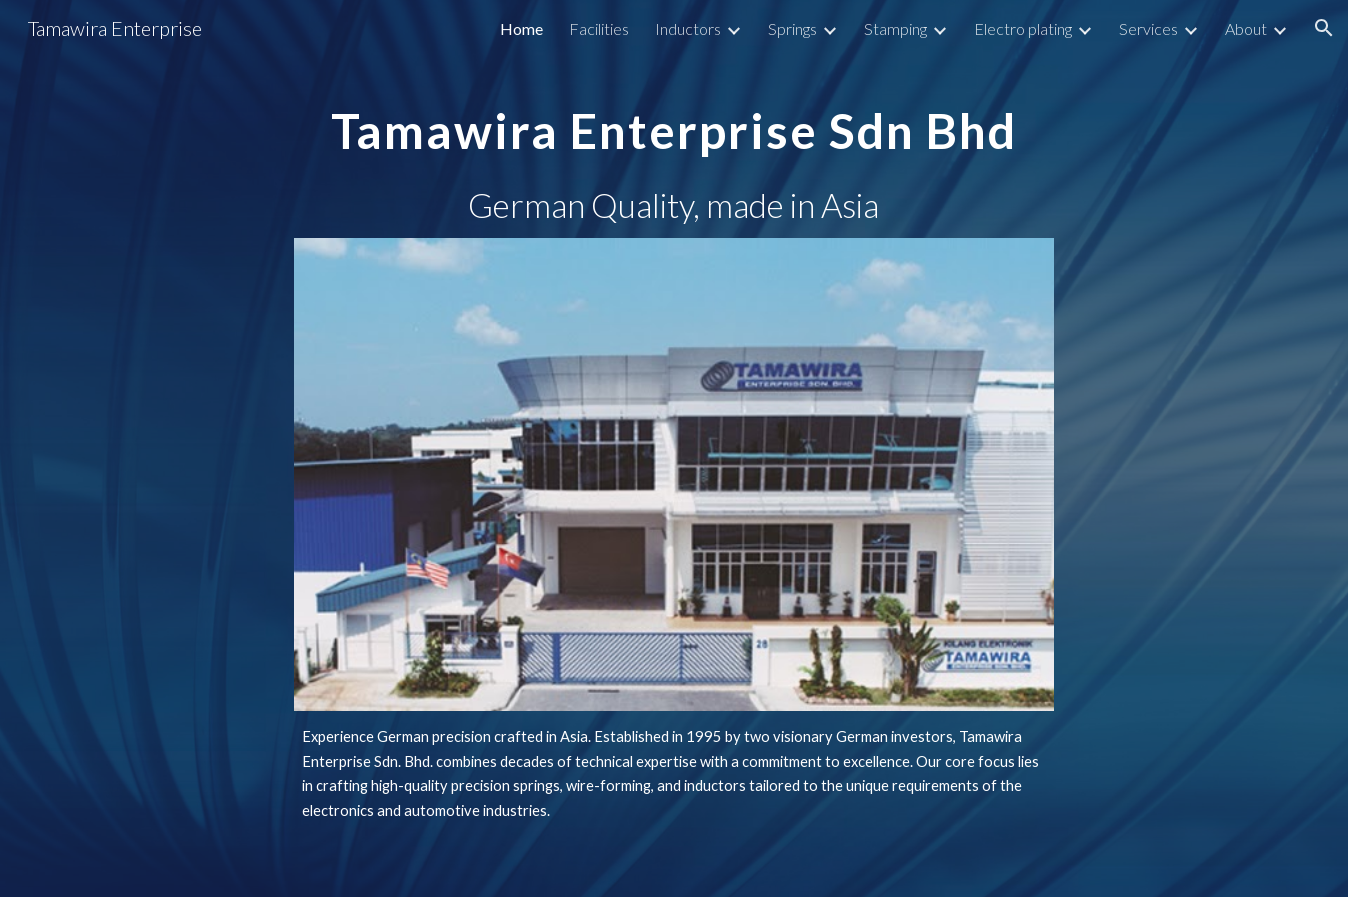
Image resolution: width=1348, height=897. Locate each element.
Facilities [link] (599, 28)
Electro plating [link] (1023, 28)
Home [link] (521, 28)
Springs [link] (792, 28)
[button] (1324, 28)
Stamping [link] (895, 28)
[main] (674, 116)
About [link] (1246, 28)
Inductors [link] (688, 28)
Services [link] (1148, 28)
